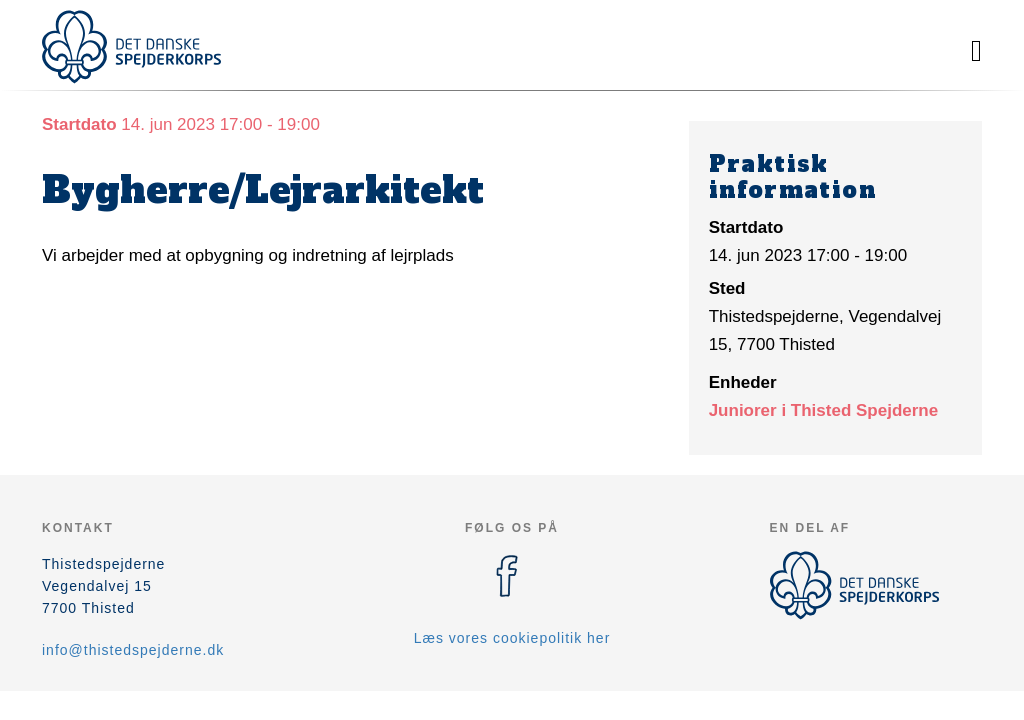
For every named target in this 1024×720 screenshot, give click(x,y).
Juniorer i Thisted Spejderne (824, 410)
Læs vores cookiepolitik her (512, 638)
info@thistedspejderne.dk (133, 650)
